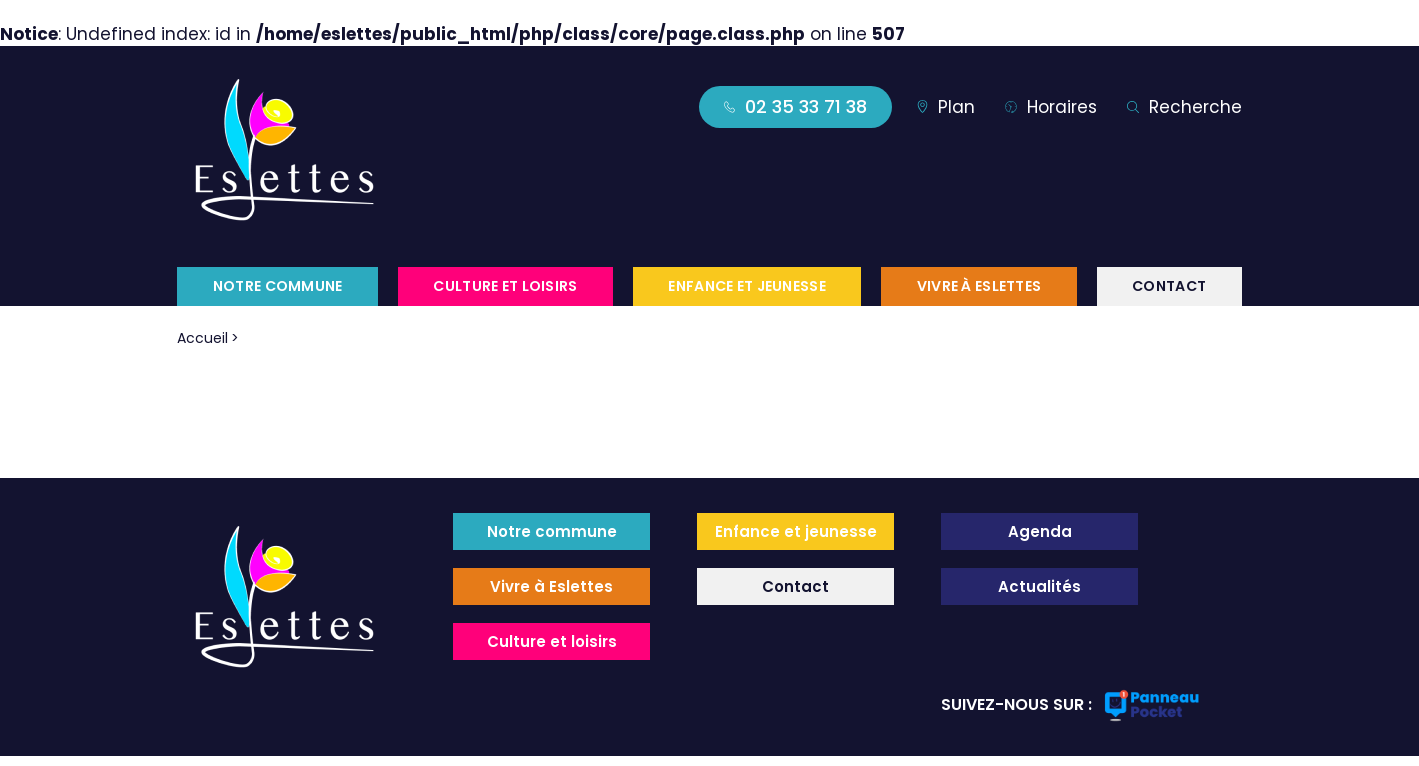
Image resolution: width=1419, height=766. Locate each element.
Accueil (202, 338)
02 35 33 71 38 (795, 106)
